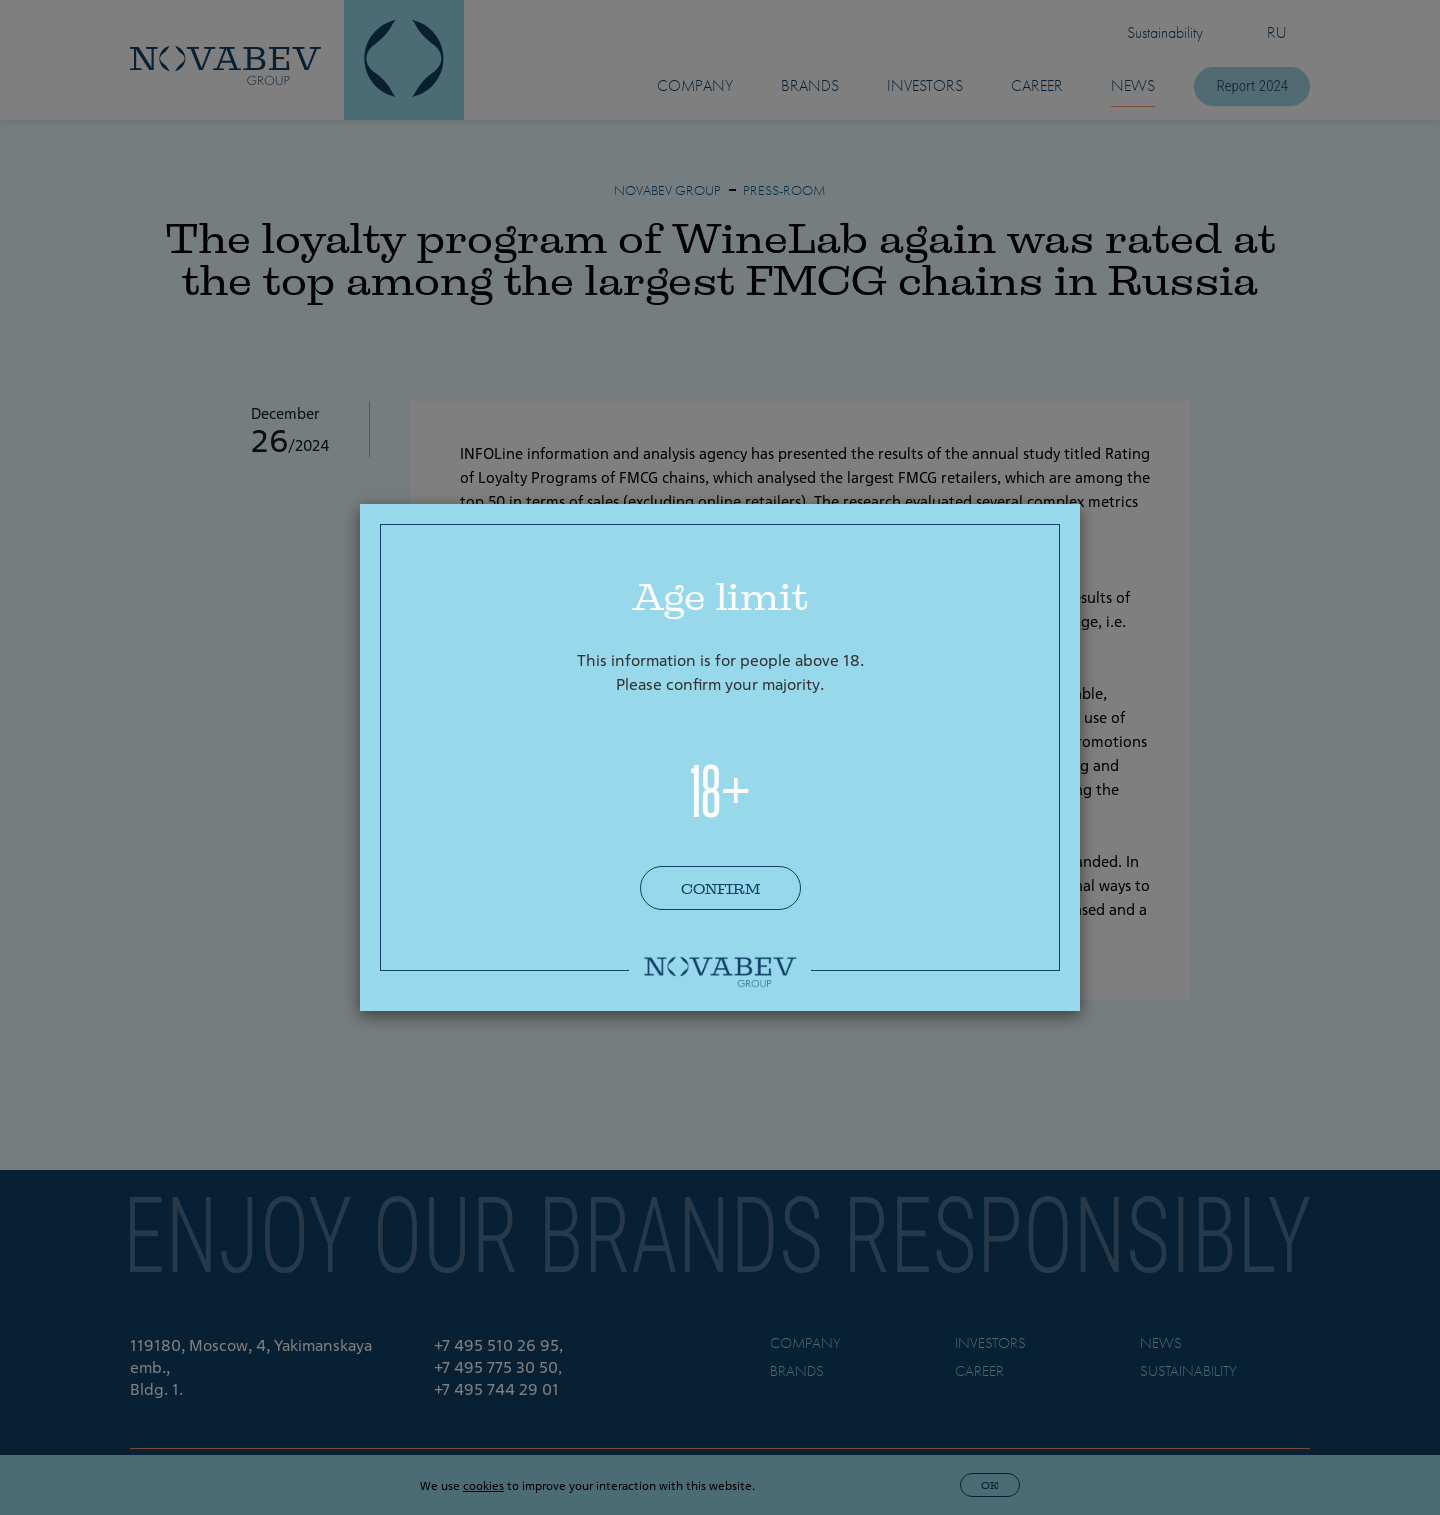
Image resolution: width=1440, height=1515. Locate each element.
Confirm (720, 889)
